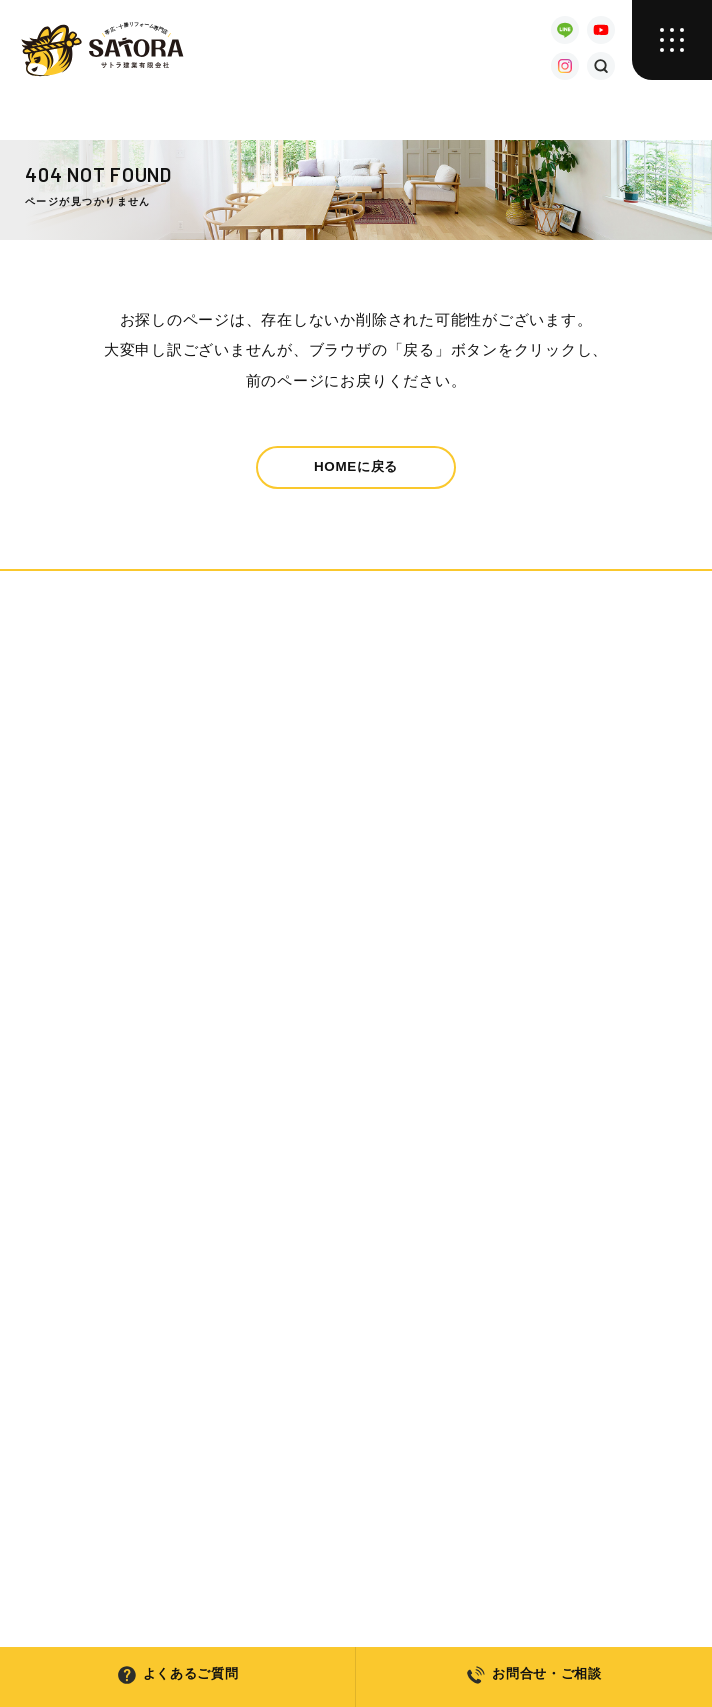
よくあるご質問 (177, 1675)
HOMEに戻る (356, 466)
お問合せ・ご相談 (533, 1675)
